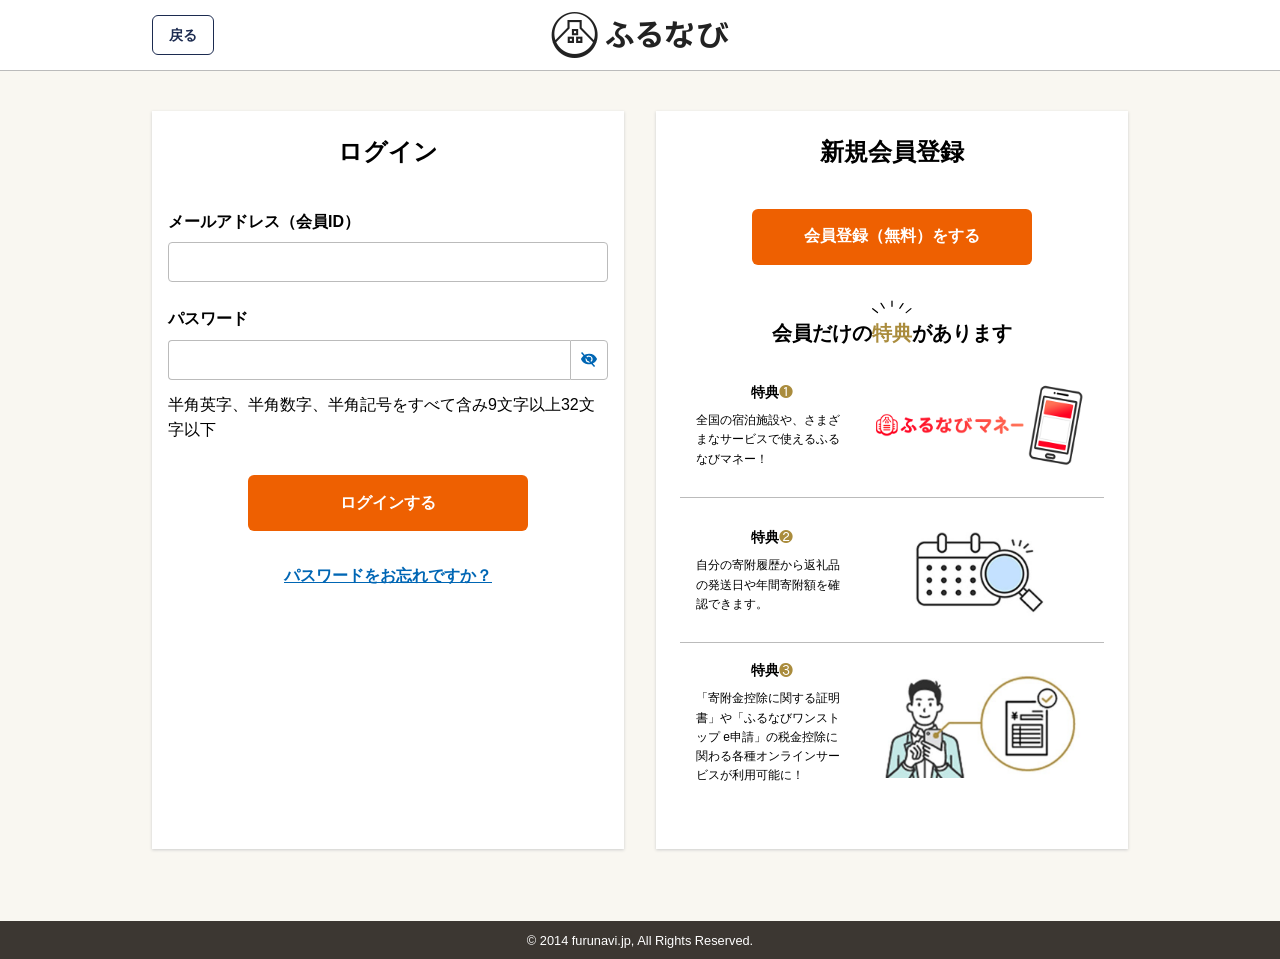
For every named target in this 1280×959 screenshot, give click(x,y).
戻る (183, 35)
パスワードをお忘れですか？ (388, 575)
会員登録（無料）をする (892, 235)
